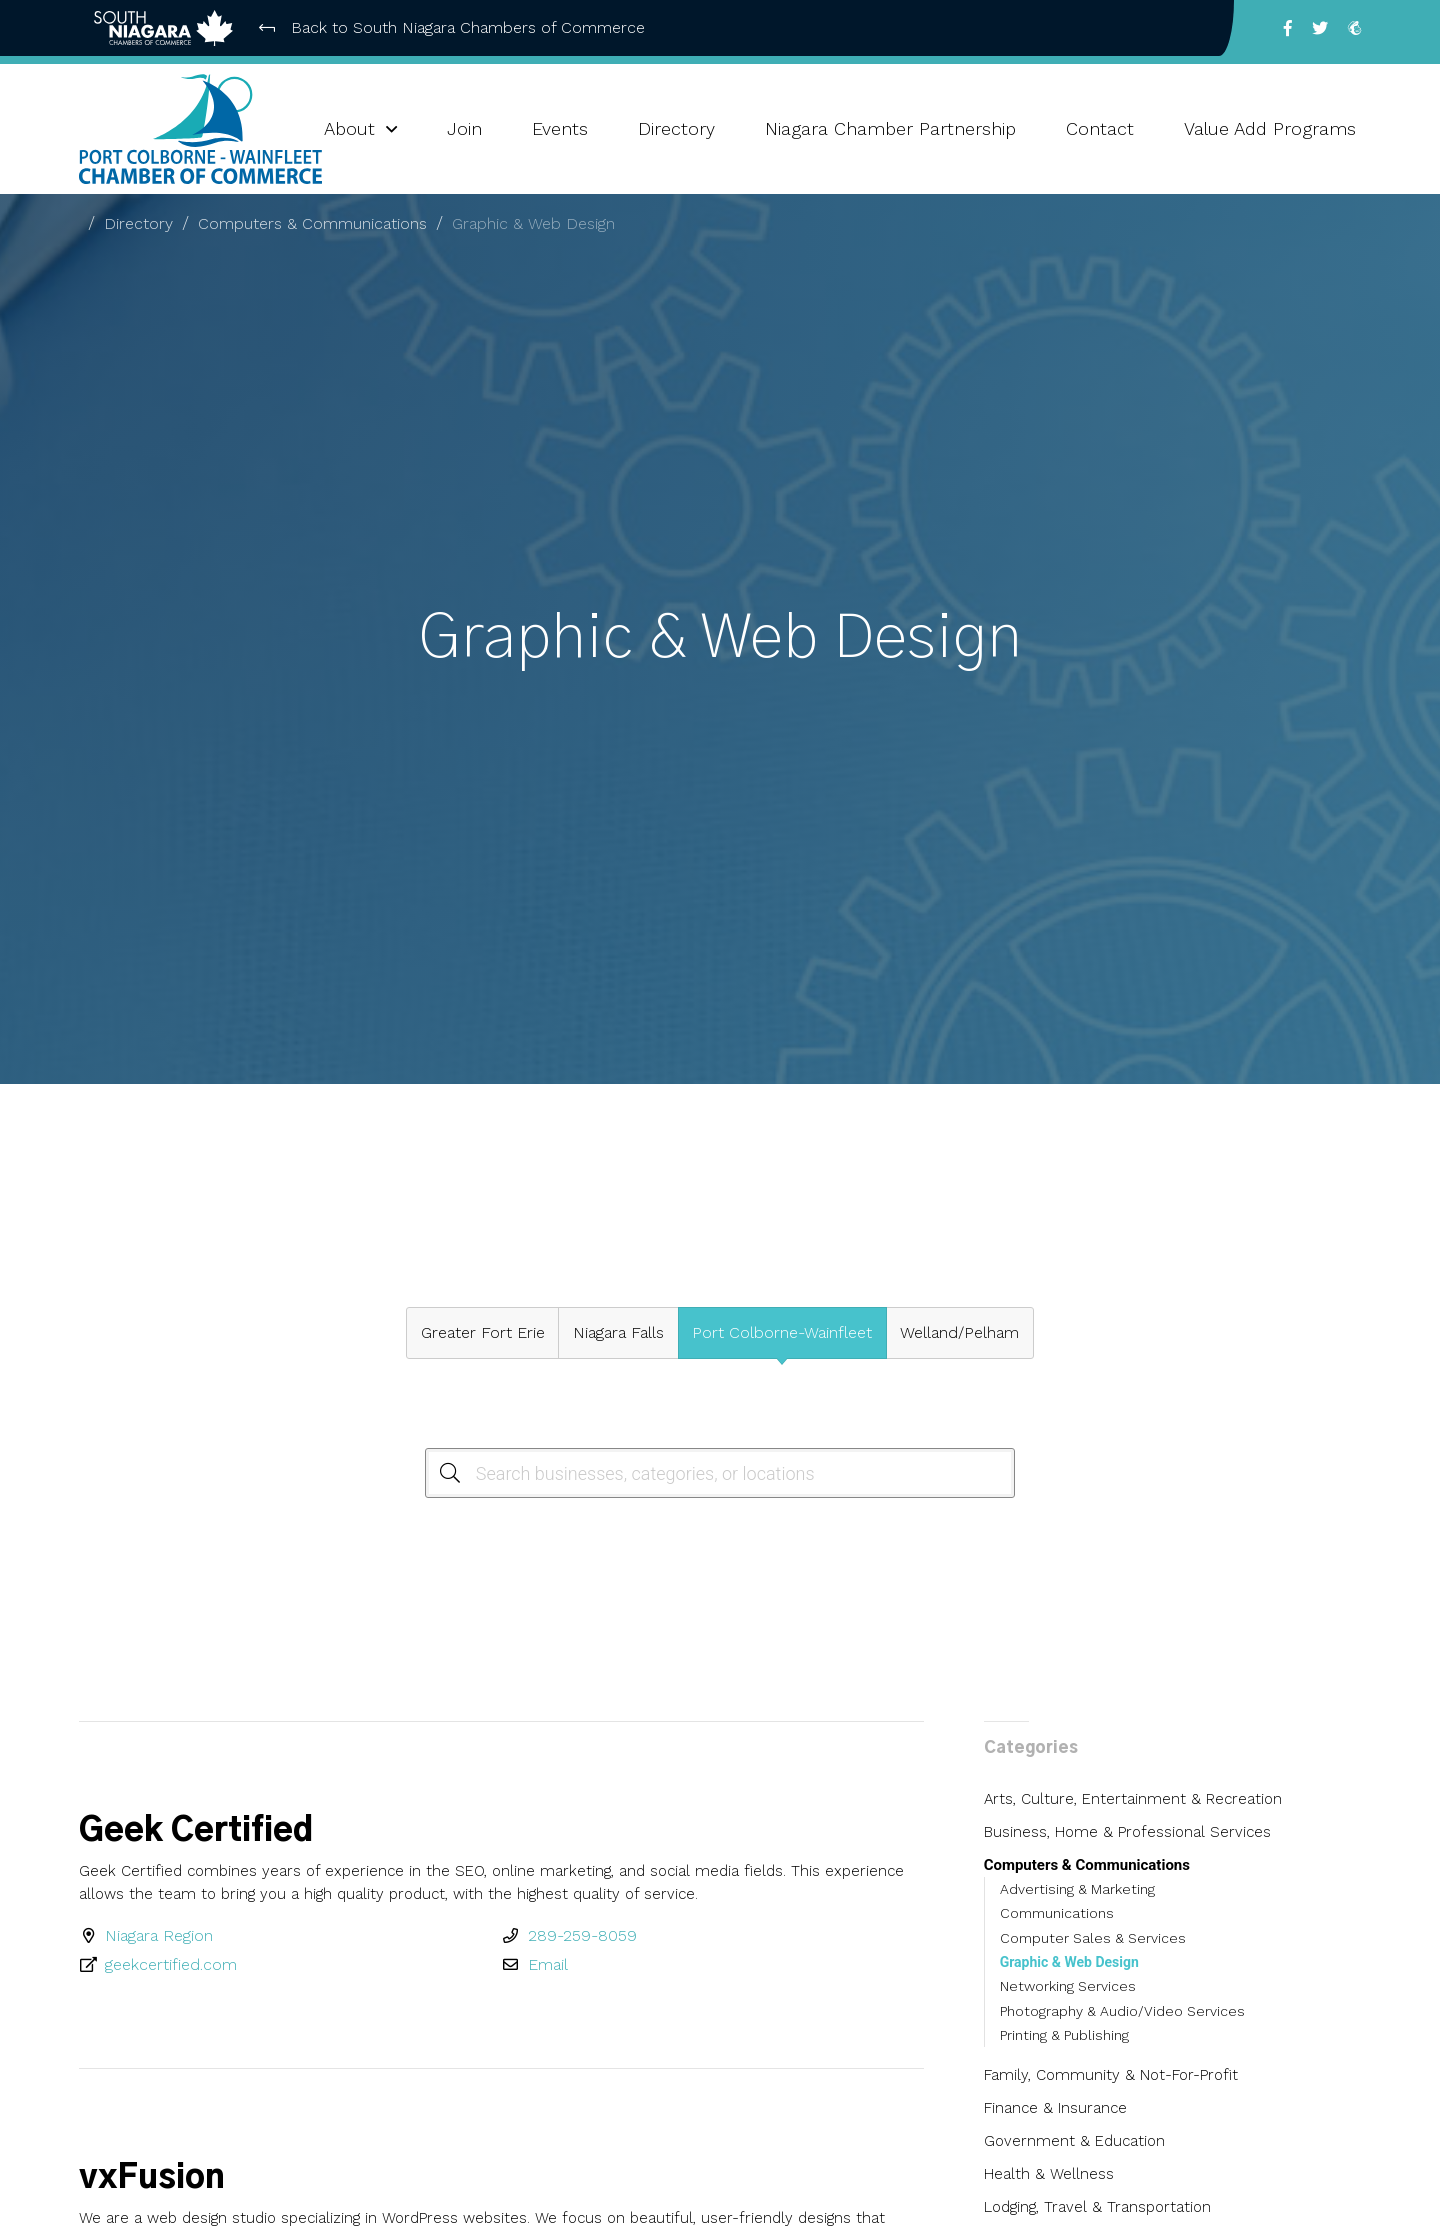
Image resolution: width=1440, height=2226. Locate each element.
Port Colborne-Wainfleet (782, 1332)
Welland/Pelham (959, 1332)
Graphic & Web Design (1069, 1962)
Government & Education (1074, 2141)
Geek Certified (196, 1831)
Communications (1057, 1913)
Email (548, 1964)
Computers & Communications (312, 223)
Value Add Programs (1270, 128)
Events (560, 128)
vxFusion (152, 2178)
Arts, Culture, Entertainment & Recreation (1133, 1799)
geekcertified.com (171, 1964)
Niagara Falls (618, 1332)
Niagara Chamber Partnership (890, 128)
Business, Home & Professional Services (1127, 1832)
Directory (676, 128)
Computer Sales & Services (1093, 1938)
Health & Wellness (1049, 2174)
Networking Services (1068, 1986)
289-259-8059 (582, 1935)
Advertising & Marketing (1077, 1889)
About (349, 128)
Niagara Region (159, 1935)
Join (464, 128)
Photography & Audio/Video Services (1122, 2011)
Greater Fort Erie (483, 1332)
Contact (1100, 128)
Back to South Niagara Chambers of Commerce (452, 27)
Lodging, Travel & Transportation (1097, 2207)
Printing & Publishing (1064, 2035)
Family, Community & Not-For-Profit (1111, 2075)
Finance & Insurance (1055, 2108)
